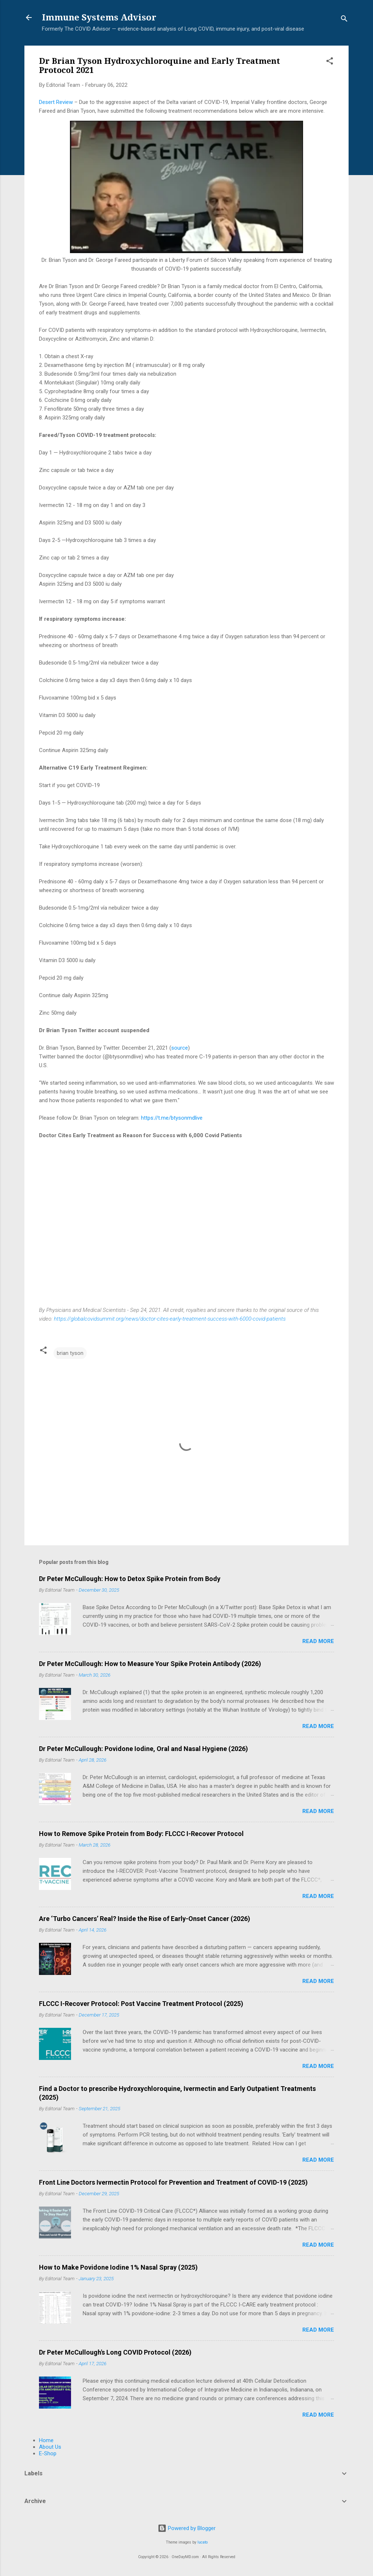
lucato (202, 2542)
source (179, 1048)
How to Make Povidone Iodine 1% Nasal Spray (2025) (118, 2267)
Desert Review (56, 102)
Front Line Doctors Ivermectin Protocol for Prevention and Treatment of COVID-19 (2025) (173, 2182)
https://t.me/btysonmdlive (172, 1118)
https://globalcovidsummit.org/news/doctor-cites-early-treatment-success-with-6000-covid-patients (170, 1319)
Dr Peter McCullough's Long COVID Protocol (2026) (115, 2352)
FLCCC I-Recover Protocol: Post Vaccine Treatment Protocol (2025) (141, 2003)
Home (46, 2440)
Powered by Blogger (187, 2528)
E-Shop (47, 2453)
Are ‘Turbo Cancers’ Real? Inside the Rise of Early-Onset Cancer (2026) (144, 1918)
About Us (50, 2447)
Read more (318, 1641)
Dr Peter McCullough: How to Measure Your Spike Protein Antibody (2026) (150, 1663)
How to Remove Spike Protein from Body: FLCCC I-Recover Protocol (141, 1833)
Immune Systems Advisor (99, 17)
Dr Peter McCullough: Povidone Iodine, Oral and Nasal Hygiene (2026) (143, 1748)
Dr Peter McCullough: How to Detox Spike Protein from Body (129, 1579)
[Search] (344, 20)
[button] (329, 62)
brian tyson (70, 1353)
